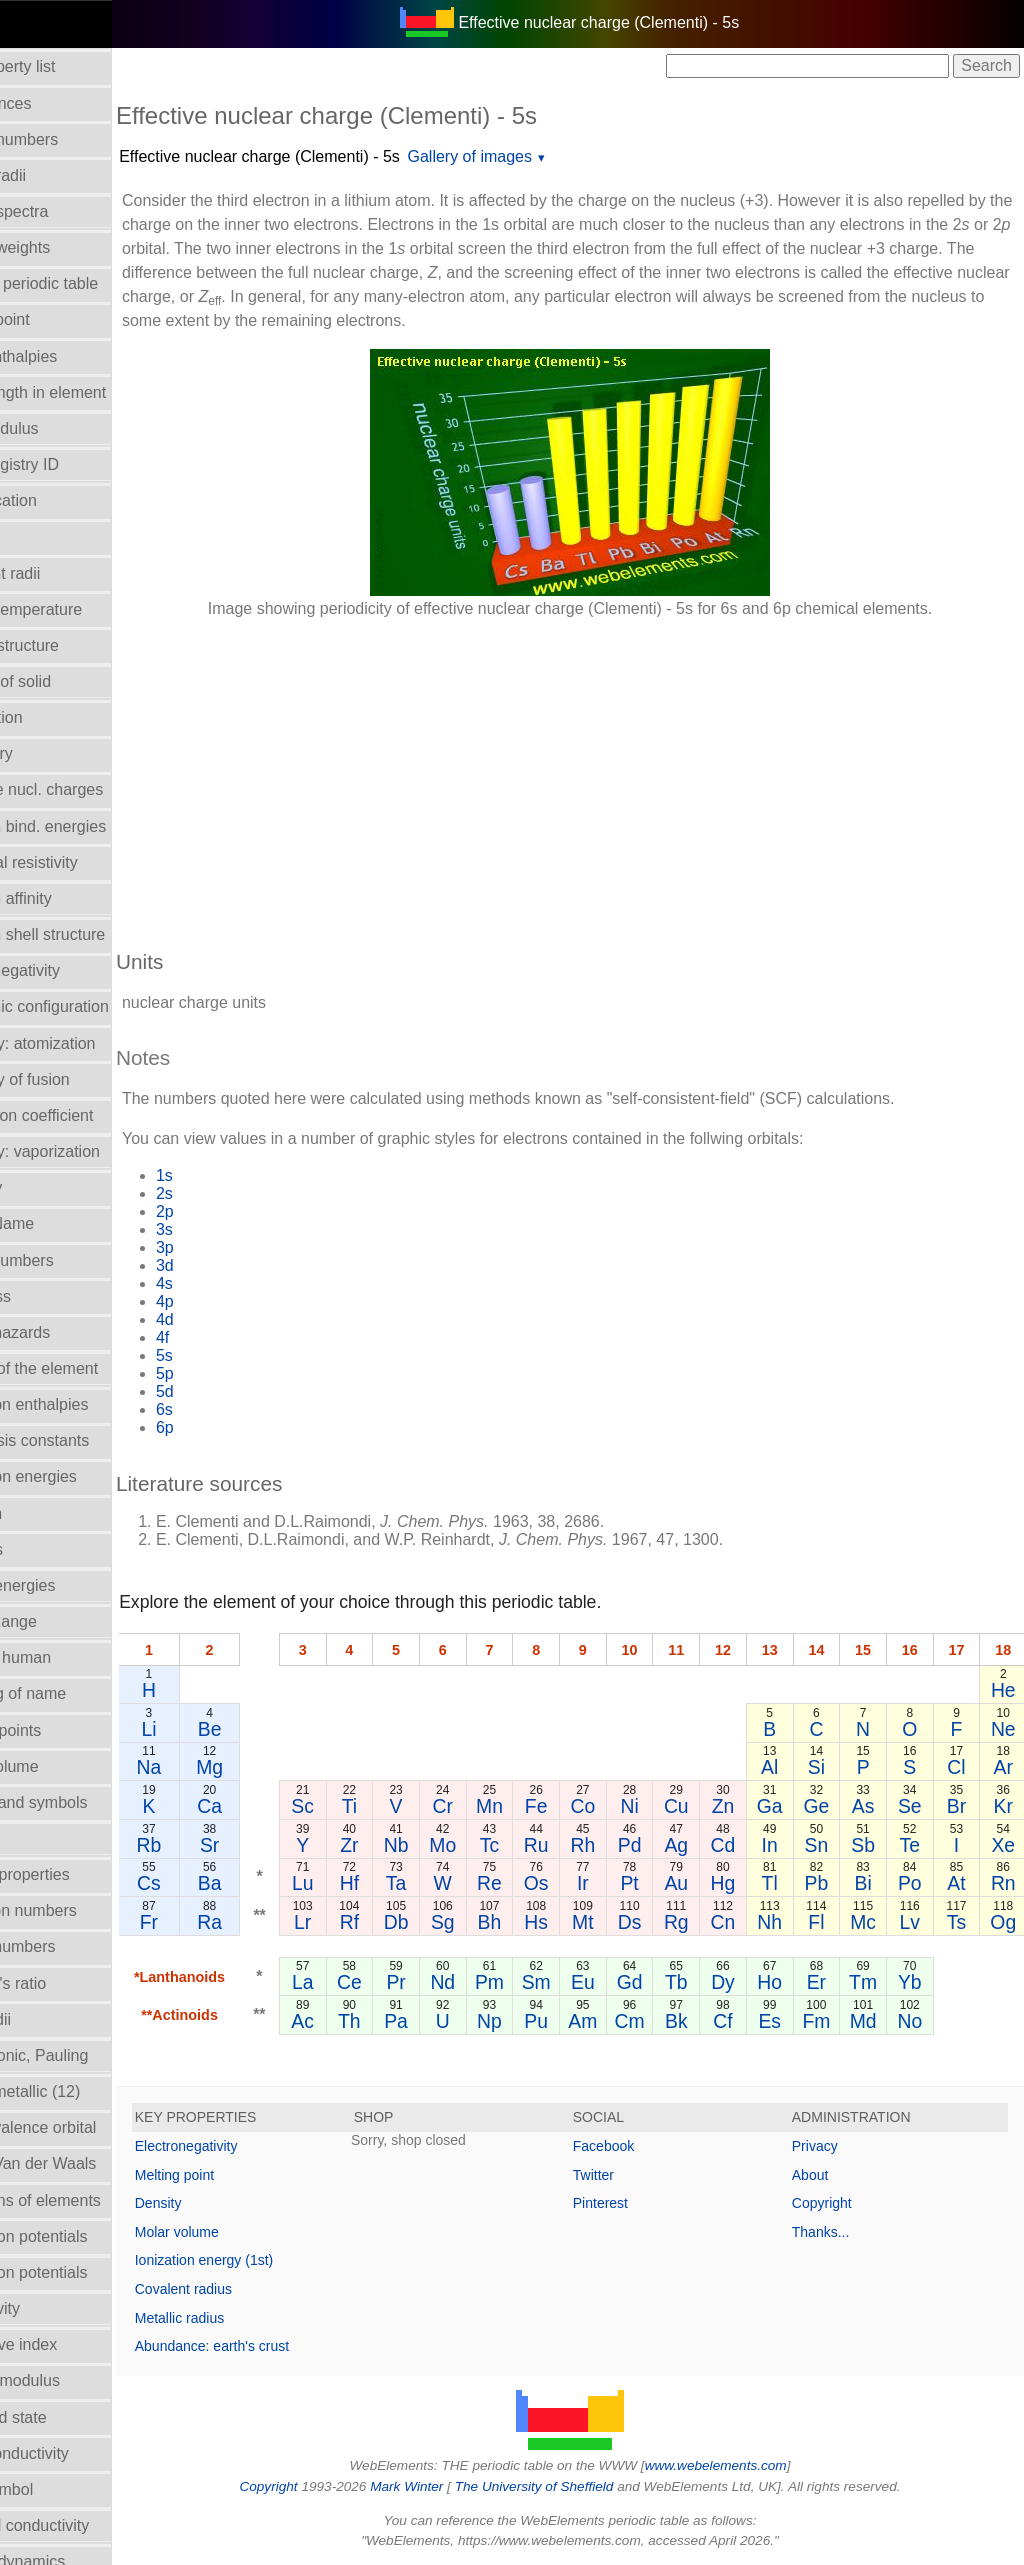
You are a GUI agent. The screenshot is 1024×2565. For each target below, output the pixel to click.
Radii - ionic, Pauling (84, 2055)
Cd (729, 1845)
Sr (276, 1845)
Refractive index (68, 2344)
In (775, 1845)
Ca (277, 1806)
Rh (595, 1845)
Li (216, 1729)
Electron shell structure (92, 934)
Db (442, 1922)
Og (1004, 1922)
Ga (775, 1806)
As (866, 1806)
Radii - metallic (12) (80, 2091)
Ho (774, 1982)
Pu (557, 2021)
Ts (957, 1922)
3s (232, 1229)
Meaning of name (73, 1693)
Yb (912, 1982)
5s (232, 1355)
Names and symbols (83, 1802)
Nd (480, 1982)
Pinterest (634, 2203)
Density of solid (65, 681)
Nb (442, 1845)
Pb (821, 1883)
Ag (683, 1845)
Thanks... (838, 2232)
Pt (637, 1883)
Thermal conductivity (84, 2525)
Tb (683, 1982)
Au (683, 1883)
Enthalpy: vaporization (89, 1151)
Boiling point (54, 319)
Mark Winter (440, 2486)
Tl (775, 1883)
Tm (866, 1982)
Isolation (41, 1513)
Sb (866, 1845)
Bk (683, 2021)
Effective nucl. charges (91, 789)
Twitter (627, 2175)
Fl (820, 1922)
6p (233, 1427)
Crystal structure (69, 645)
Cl (958, 1767)
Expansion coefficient (86, 1115)
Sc (365, 1806)
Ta (442, 1883)
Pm (518, 1982)
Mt (596, 1922)
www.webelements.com (750, 2465)
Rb (216, 1845)
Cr (480, 1806)
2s (232, 1193)
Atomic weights (65, 247)
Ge (821, 1806)
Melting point (242, 2175)
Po (912, 1883)
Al (774, 1767)
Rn (1003, 1883)
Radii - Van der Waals (88, 2163)
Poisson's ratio (63, 1983)
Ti (403, 1806)
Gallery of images (538, 156)
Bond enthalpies (68, 356)
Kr (1003, 1806)
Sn (821, 1845)
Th (404, 2021)
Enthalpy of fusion (74, 1079)
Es (774, 2021)
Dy (729, 1982)
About (827, 2175)
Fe (557, 1806)
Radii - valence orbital (88, 2127)
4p (233, 1301)
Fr (217, 1922)
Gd (637, 1982)
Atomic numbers (69, 139)
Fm (821, 2021)
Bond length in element (93, 392)
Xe (1004, 1845)
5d (233, 1391)
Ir (595, 1883)
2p (233, 1211)
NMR (29, 1838)
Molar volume (59, 1766)
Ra (277, 1922)
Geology (41, 1187)
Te (912, 1845)
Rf (403, 1922)
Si (820, 1767)
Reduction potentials (83, 2236)
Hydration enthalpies (84, 1404)
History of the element (89, 1368)
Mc (866, 1922)
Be (277, 1729)
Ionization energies (78, 1476)
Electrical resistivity (78, 862)
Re (518, 1883)
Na (216, 1767)
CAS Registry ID (69, 464)
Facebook (637, 2146)
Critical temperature (81, 609)
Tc (518, 1845)
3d (233, 1265)
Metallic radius (247, 2318)
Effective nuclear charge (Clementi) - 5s (327, 156)
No (912, 2021)
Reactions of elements (90, 2200)
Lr (365, 1922)
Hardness (45, 1296)
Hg (729, 1883)
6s (232, 1409)
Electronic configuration (94, 1006)
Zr (404, 1845)
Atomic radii (53, 175)
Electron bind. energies (93, 826)
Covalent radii (60, 573)
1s (232, 1175)
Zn (729, 1806)
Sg (481, 1922)
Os (557, 1883)
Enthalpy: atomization (87, 1043)
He (1003, 1690)
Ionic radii (45, 2019)
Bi (866, 1883)
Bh (519, 1922)
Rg (683, 1922)
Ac (365, 2021)
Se (912, 1806)
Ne (1003, 1729)
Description (51, 717)
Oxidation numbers (78, 1910)
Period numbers (67, 1946)
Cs (217, 1883)
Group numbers (66, 1260)
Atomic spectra (64, 211)
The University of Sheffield (570, 2486)
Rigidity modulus (69, 2380)
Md (866, 2021)
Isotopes (41, 1549)
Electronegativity (69, 970)
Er (820, 1982)
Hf (403, 1883)
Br (957, 1806)
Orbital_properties (74, 1874)
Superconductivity (74, 2453)
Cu (683, 1806)
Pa (442, 2021)
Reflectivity (49, 2308)
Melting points (60, 1730)
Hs (557, 1922)
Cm (637, 2021)
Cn (729, 1922)
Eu (595, 1982)
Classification (58, 500)
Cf (728, 2021)
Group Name (57, 1223)
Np (518, 2021)
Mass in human (65, 1657)
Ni (637, 1806)
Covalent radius (251, 2289)
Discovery (46, 753)
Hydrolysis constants (84, 1440)
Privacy (832, 2146)
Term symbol (56, 2489)
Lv (912, 1922)
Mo (480, 1845)
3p (233, 1247)
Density (226, 2203)
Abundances (55, 103)
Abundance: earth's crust (280, 2346)
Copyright (839, 2203)
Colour (34, 536)
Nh (774, 1922)
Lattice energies (67, 1585)
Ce (403, 1982)
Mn (518, 1806)
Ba (277, 1883)
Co (595, 1806)
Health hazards (65, 1332)
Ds (638, 1922)
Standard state (63, 2417)
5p (233, 1373)
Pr (441, 1982)
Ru (557, 1845)
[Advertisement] (604, 774)
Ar (1003, 1767)
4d (233, 1319)
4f (230, 1337)
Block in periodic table (89, 283)
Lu (366, 1883)
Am (595, 2021)
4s (232, 1283)
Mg (277, 1767)
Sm (556, 1982)
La (366, 1982)
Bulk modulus (59, 428)
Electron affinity (65, 898)
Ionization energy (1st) (272, 2260)
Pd (637, 1845)
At (958, 1883)
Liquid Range (58, 1621)
